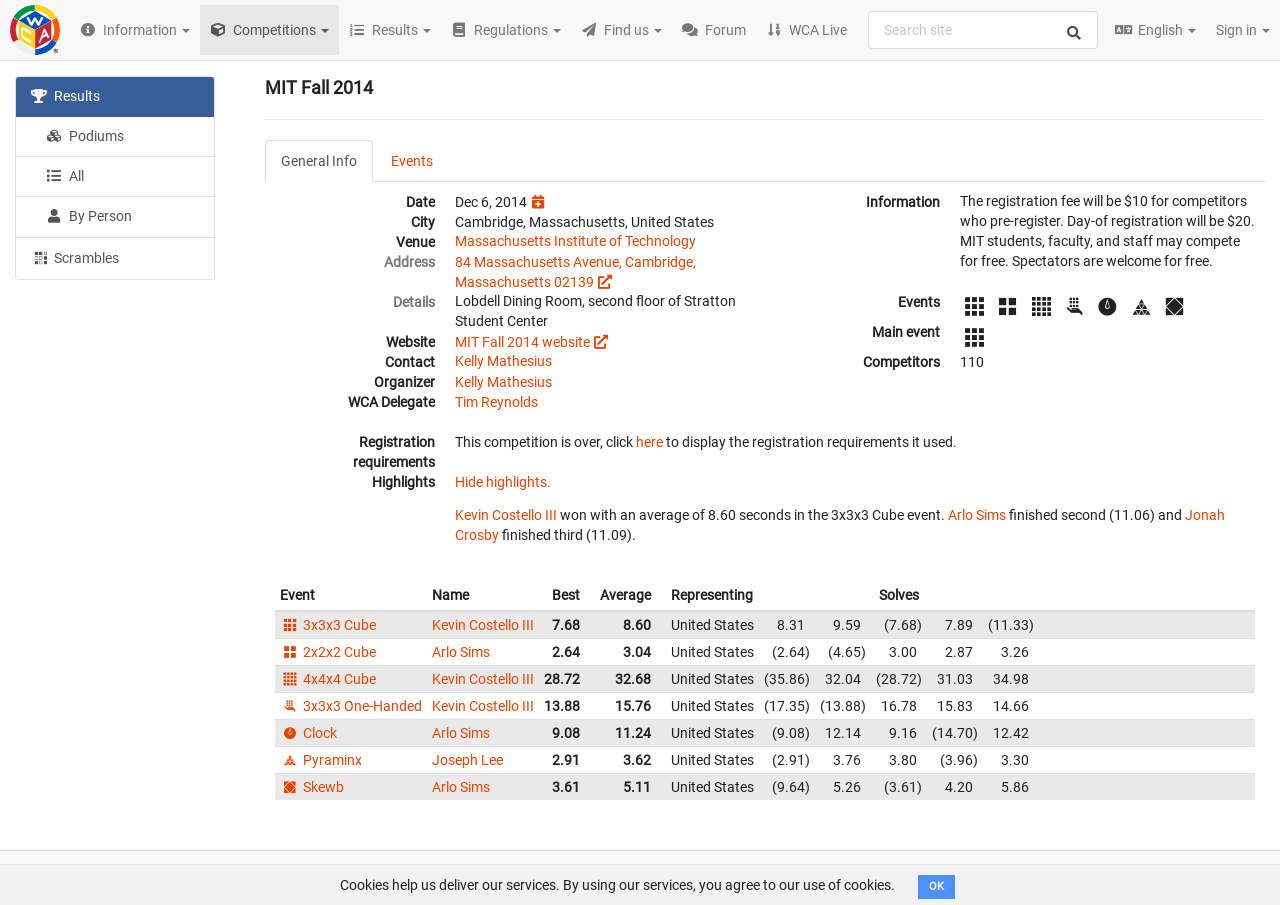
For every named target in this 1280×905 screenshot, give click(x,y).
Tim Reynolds (496, 402)
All (65, 176)
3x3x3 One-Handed (351, 706)
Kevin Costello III (506, 515)
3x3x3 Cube (328, 625)
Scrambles (75, 257)
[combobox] (983, 30)
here (649, 442)
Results (65, 96)
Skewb (312, 787)
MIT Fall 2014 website (522, 342)
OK (936, 886)
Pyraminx (321, 760)
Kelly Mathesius (503, 361)
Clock (308, 733)
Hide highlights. (503, 482)
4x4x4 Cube (328, 679)
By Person (89, 216)
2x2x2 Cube (328, 652)
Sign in (1243, 30)
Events (412, 161)
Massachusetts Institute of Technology (575, 241)
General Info (319, 161)
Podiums (85, 136)
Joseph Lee (467, 760)
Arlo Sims (977, 515)
